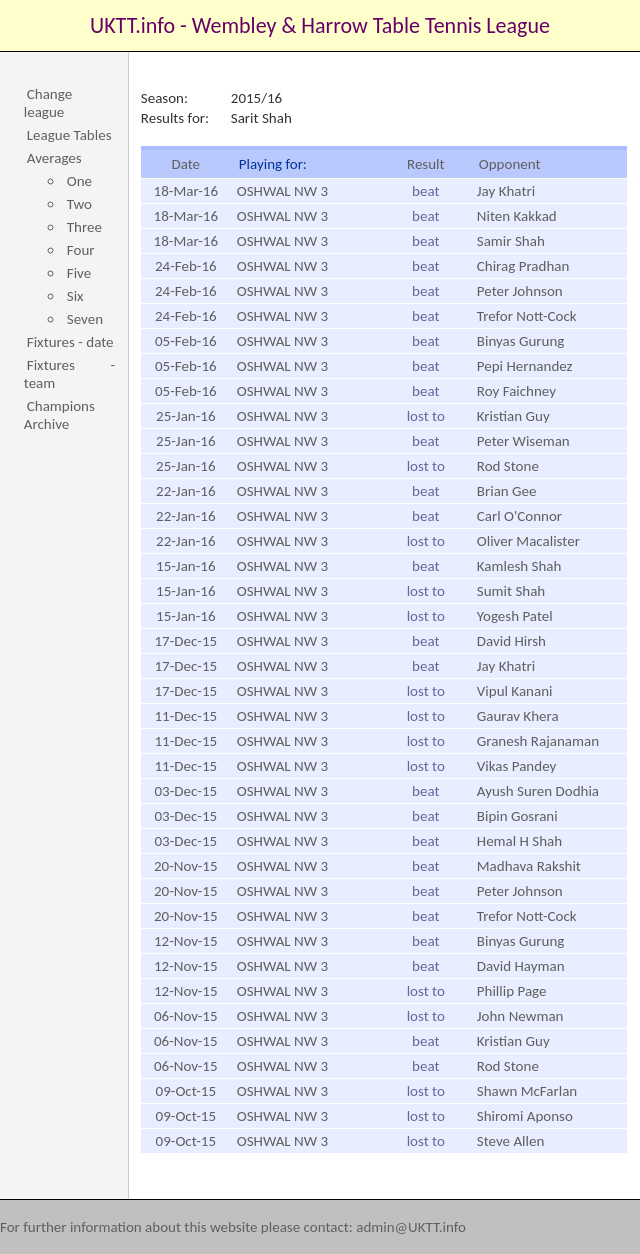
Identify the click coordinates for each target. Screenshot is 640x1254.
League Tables (69, 135)
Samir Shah (511, 241)
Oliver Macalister (528, 541)
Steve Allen (511, 1141)
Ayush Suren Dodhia (538, 791)
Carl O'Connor (519, 516)
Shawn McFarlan (527, 1091)
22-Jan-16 (185, 491)
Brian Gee (507, 491)
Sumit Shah (511, 591)
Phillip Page (512, 991)
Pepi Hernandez (525, 366)
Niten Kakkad (517, 216)
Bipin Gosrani (517, 816)
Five (79, 273)
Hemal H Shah (519, 841)
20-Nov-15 (186, 866)
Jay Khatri (506, 191)
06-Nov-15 (186, 1016)
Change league (48, 103)
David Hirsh (511, 641)
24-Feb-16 (186, 266)
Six (75, 296)
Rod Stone (508, 466)
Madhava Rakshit (529, 866)
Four (81, 250)
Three (84, 227)
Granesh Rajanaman (538, 741)
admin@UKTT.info (411, 1227)
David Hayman (521, 966)
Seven (85, 319)
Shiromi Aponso (525, 1116)
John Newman (520, 1016)
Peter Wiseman (523, 441)
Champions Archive (59, 415)
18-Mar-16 (186, 191)
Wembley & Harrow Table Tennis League (371, 25)
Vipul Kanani (515, 691)
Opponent (510, 164)
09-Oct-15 (186, 1091)
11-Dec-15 (185, 716)
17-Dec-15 (185, 641)
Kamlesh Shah (519, 566)
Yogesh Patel (515, 616)
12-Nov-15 (186, 941)
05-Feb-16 (186, 341)
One (79, 181)
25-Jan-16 (185, 416)
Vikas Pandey (517, 766)
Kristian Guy (513, 416)
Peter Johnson (520, 291)
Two (79, 204)
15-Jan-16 (185, 566)
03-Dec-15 (185, 791)
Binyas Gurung (521, 341)
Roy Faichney (516, 391)
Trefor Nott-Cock (527, 316)
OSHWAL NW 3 (282, 191)
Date (185, 164)
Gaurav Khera (518, 716)
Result (426, 164)
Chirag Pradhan (523, 266)
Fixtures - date (70, 342)
